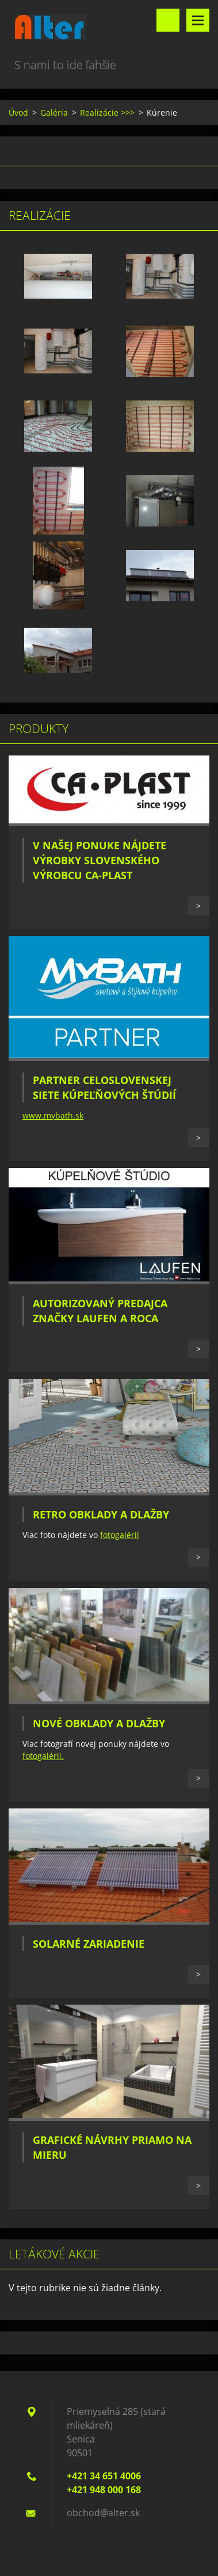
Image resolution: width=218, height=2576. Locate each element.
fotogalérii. (43, 1755)
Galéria (54, 112)
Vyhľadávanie (167, 20)
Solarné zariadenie (88, 1944)
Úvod (18, 112)
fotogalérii (119, 1534)
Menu (197, 20)
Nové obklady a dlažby (99, 1723)
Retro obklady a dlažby (101, 1514)
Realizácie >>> (107, 112)
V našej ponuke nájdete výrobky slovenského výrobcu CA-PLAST (99, 860)
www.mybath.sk (52, 1115)
